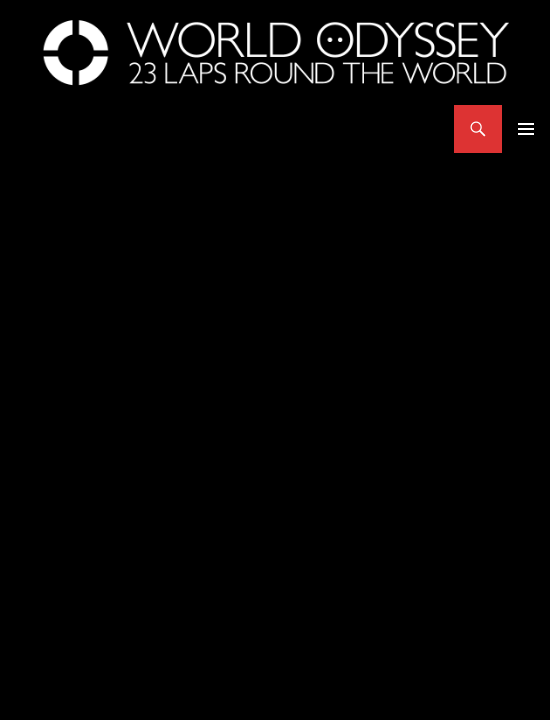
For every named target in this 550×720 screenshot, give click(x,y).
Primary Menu (526, 129)
